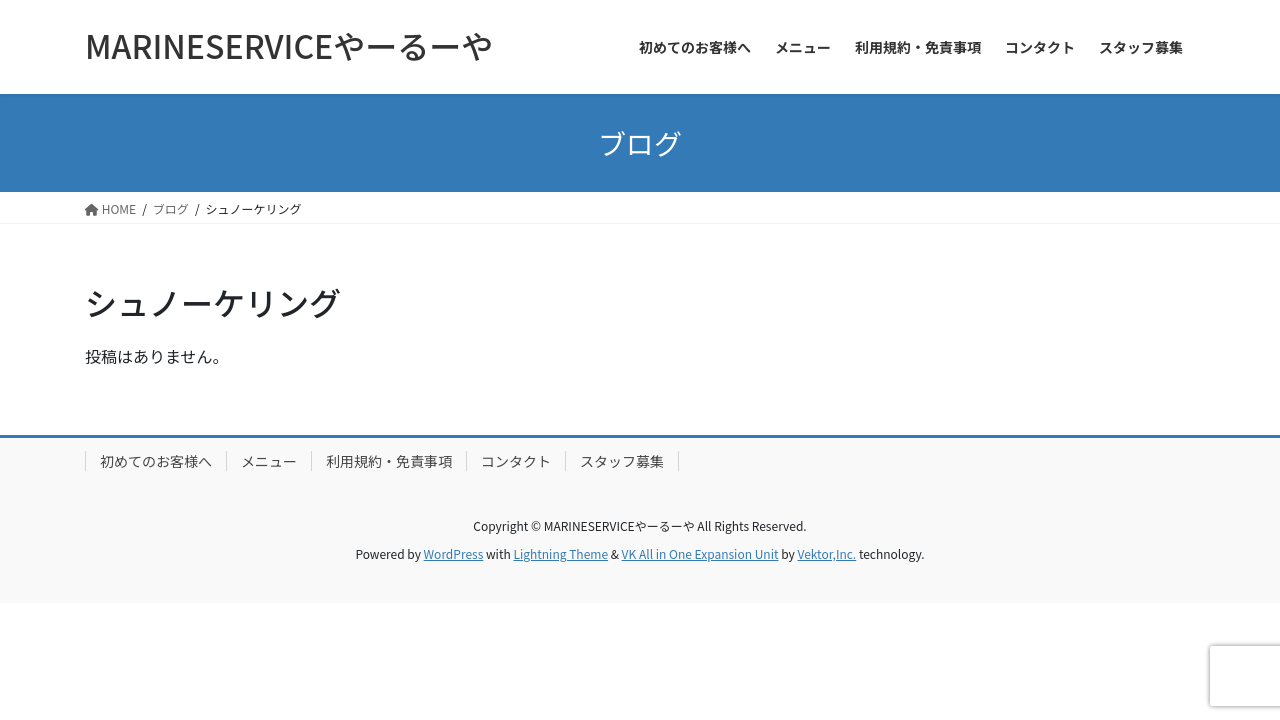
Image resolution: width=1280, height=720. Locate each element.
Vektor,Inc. (826, 553)
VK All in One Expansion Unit (700, 553)
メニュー (269, 461)
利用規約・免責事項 (389, 461)
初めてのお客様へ (156, 461)
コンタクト (516, 461)
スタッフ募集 (622, 461)
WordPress (454, 553)
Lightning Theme (560, 553)
